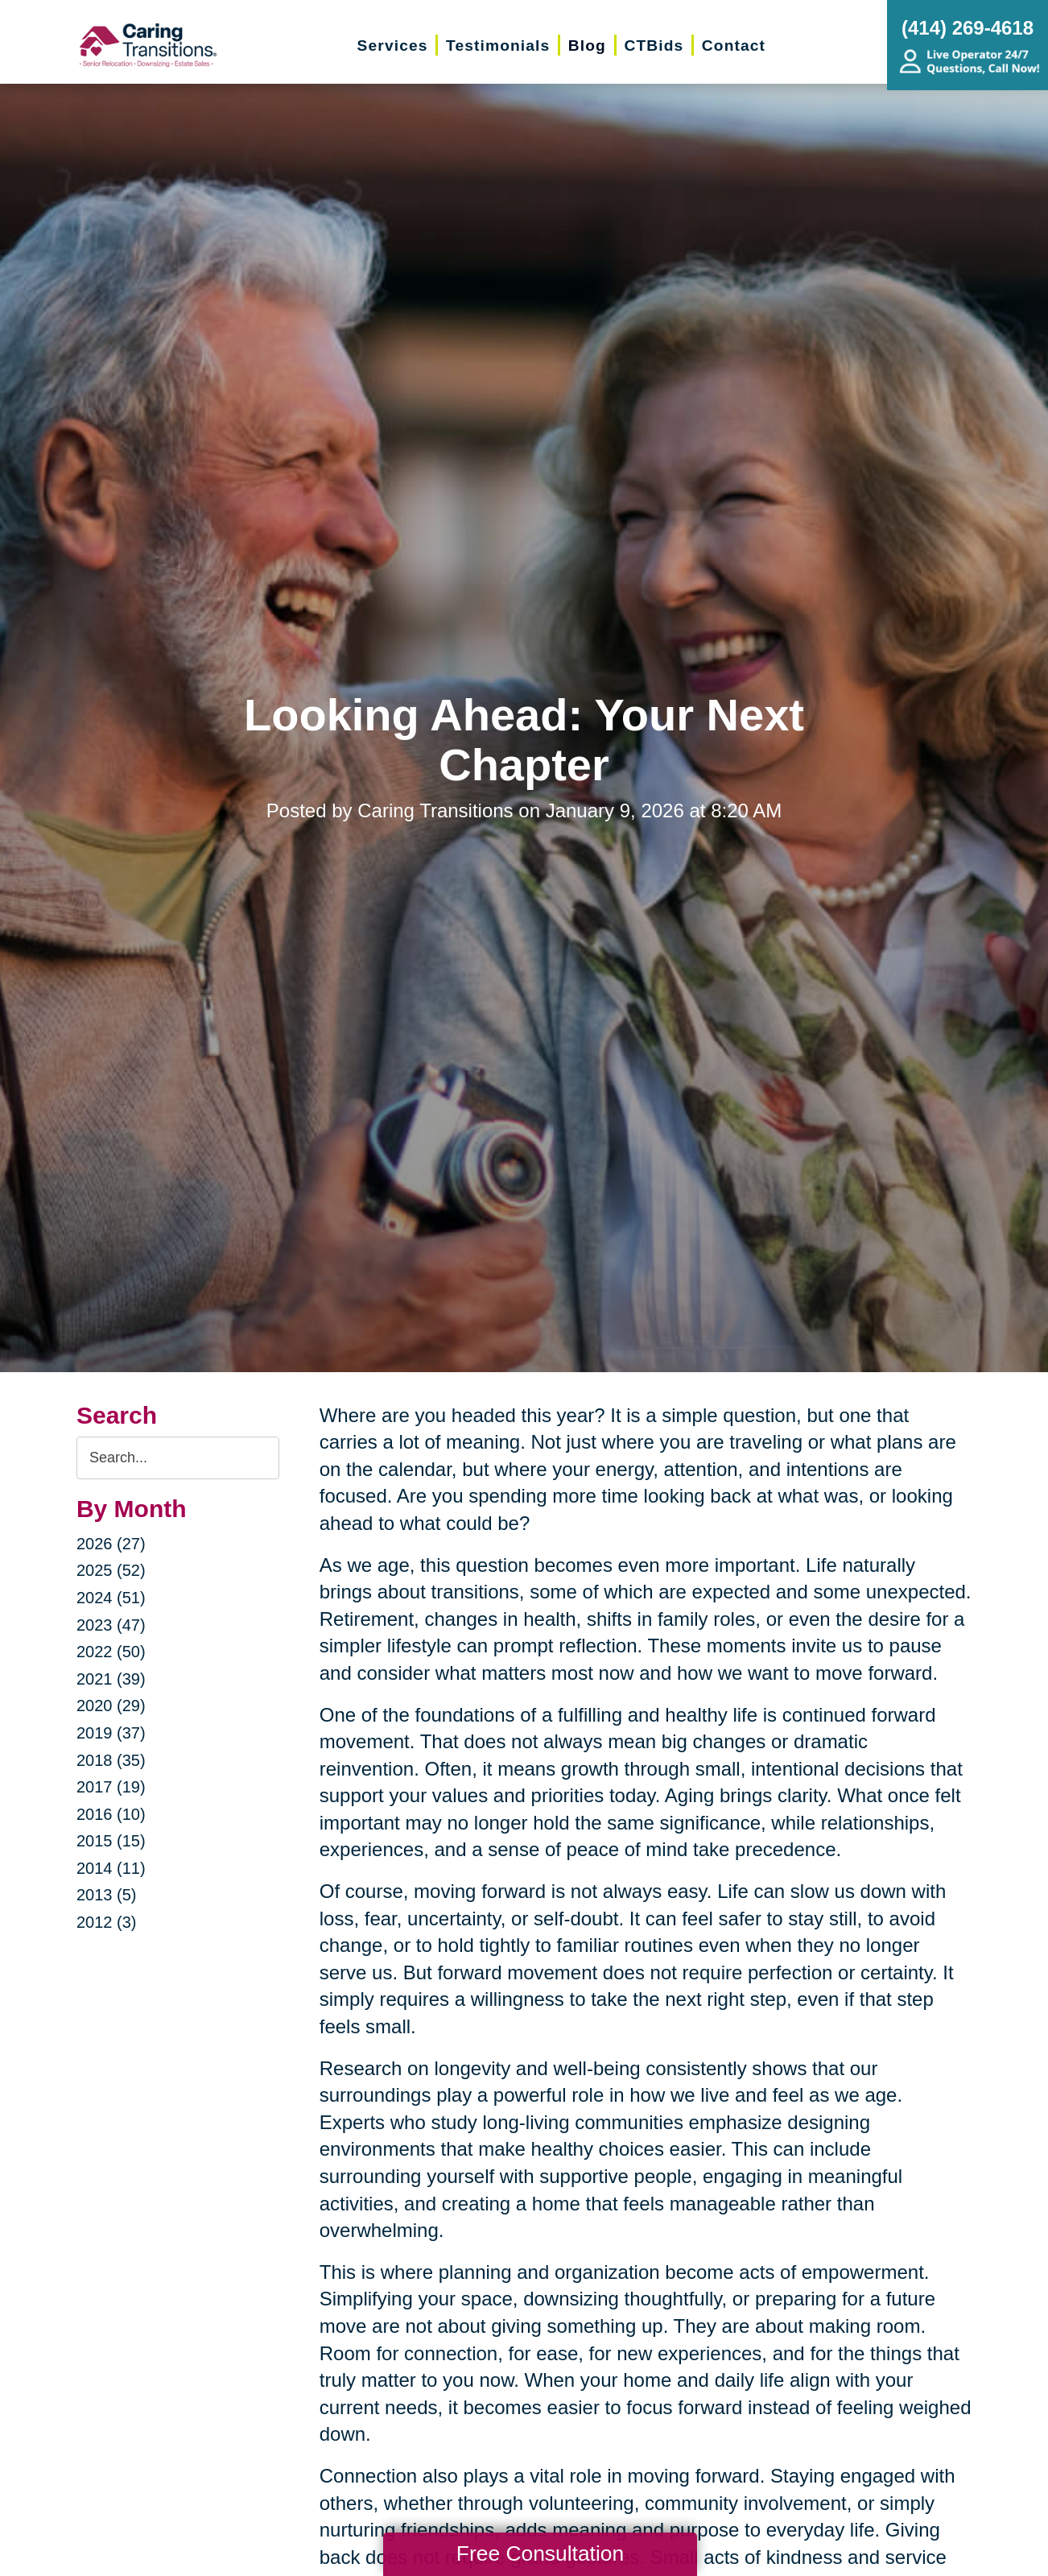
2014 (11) (111, 1868)
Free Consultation (540, 2553)
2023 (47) (111, 1625)
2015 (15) (111, 1841)
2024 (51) (111, 1597)
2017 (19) (111, 1787)
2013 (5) (106, 1895)
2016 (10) (111, 1814)
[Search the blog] (177, 1458)
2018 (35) (111, 1760)
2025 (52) (111, 1570)
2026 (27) (111, 1544)
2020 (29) (111, 1705)
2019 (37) (111, 1733)
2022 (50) (111, 1651)
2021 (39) (111, 1679)
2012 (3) (106, 1922)
